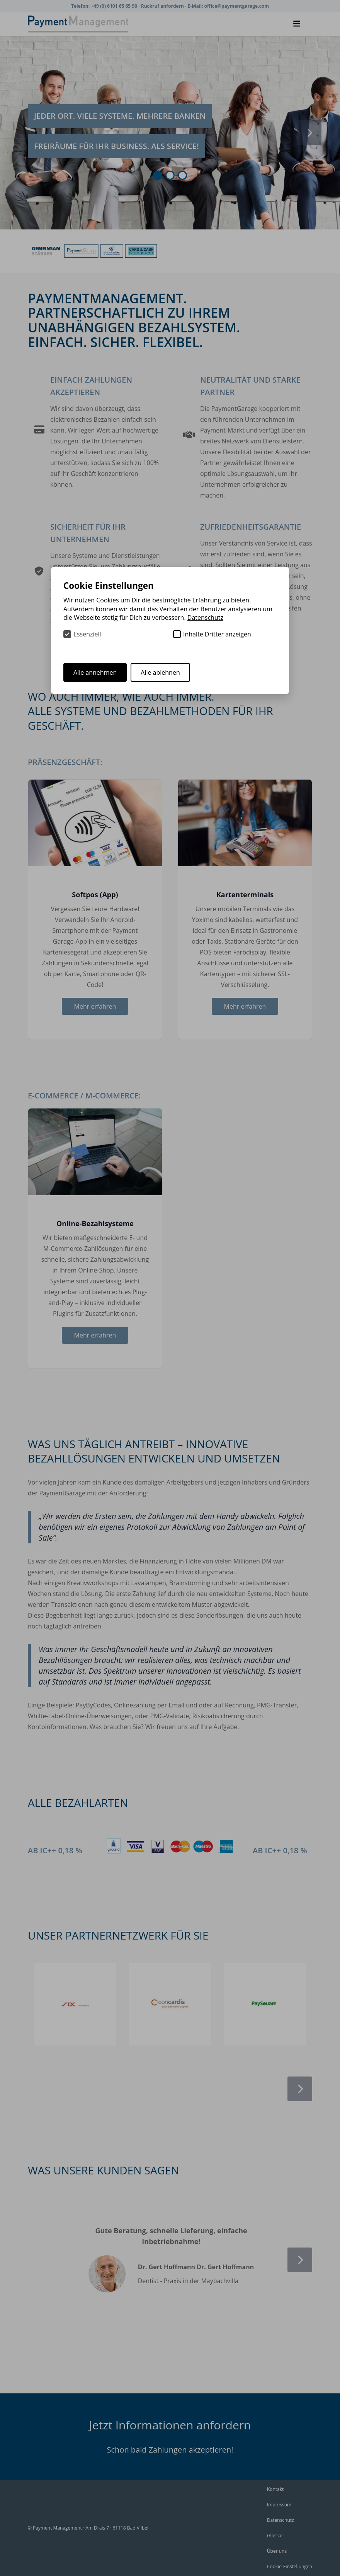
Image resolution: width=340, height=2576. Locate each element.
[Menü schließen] (296, 24)
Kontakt (275, 2489)
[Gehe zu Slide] (157, 175)
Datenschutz (280, 2520)
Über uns (277, 2551)
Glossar (275, 2535)
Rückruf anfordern (163, 6)
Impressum (279, 2504)
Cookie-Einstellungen (289, 2567)
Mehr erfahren (95, 1006)
